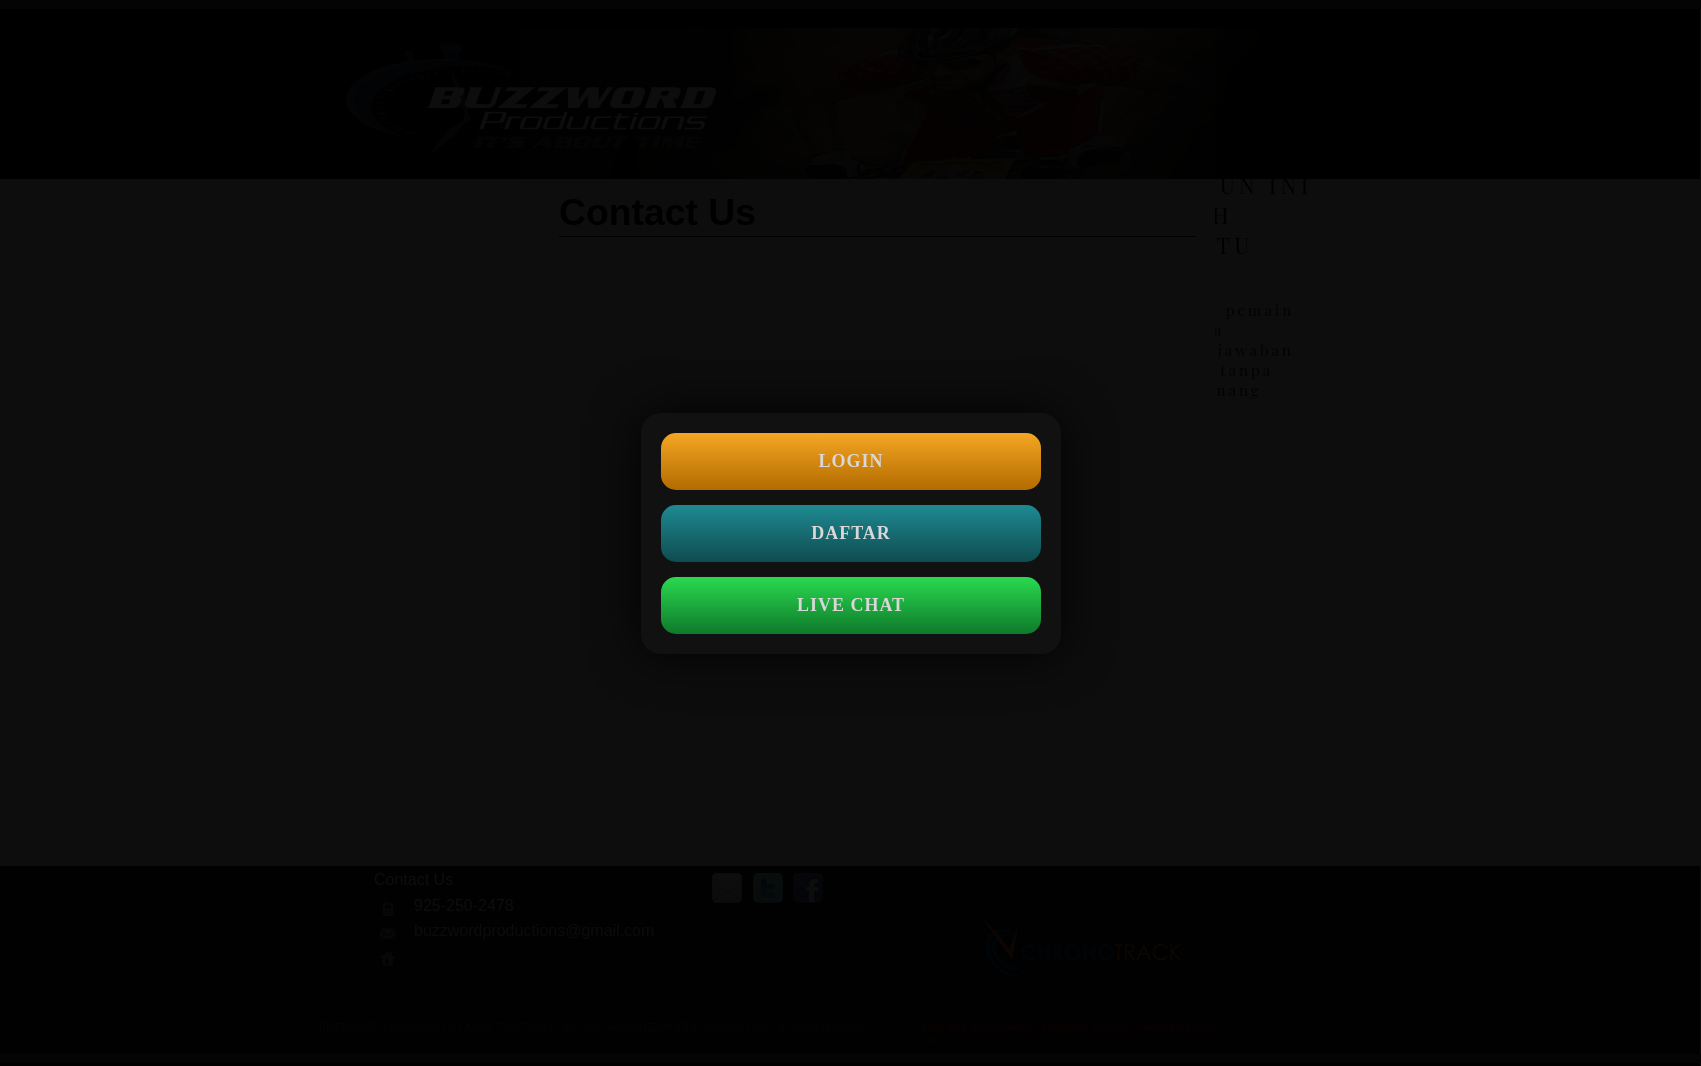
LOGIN (850, 461)
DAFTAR (851, 533)
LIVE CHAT (850, 605)
